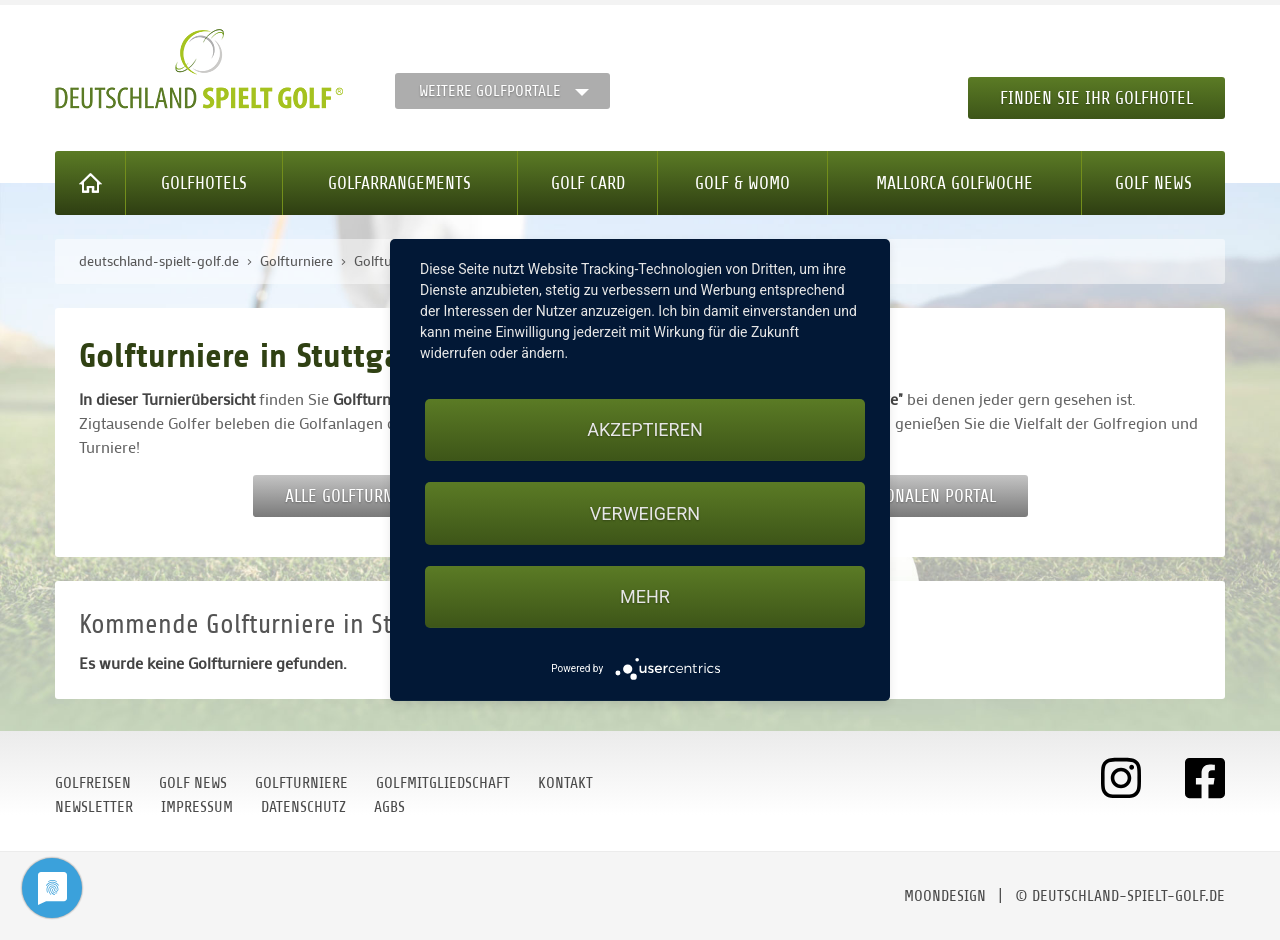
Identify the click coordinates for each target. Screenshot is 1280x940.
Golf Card (588, 183)
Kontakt (565, 783)
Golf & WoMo (742, 183)
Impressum (197, 807)
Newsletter (94, 807)
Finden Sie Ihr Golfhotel (1096, 98)
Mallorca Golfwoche (954, 183)
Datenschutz (303, 807)
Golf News (1153, 183)
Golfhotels (204, 183)
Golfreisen (93, 783)
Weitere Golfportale (490, 91)
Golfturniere (301, 783)
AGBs (389, 807)
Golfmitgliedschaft (443, 783)
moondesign (945, 896)
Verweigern (645, 513)
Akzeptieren (644, 429)
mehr (645, 596)
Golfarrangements (399, 183)
